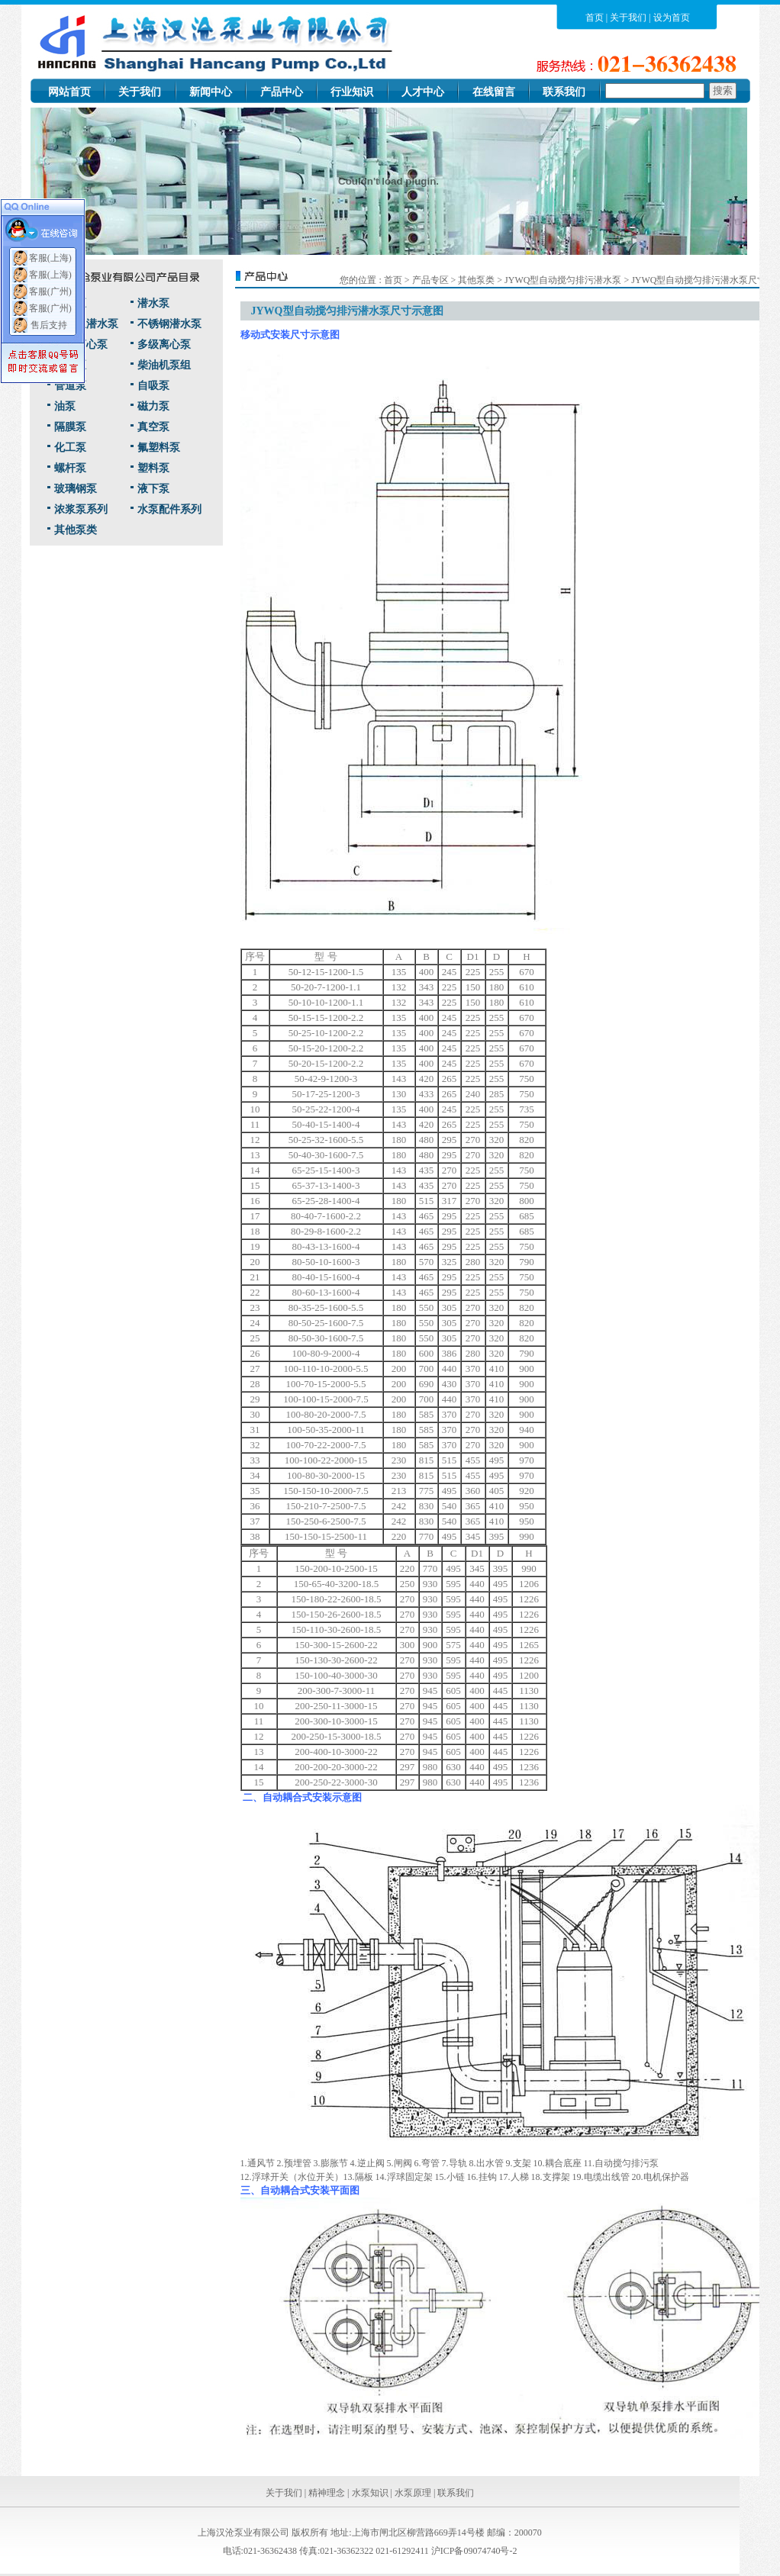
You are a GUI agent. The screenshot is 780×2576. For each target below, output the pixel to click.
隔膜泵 (70, 427)
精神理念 (326, 2492)
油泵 (65, 406)
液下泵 (153, 488)
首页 (594, 17)
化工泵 (70, 447)
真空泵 (153, 427)
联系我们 (564, 92)
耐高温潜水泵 (86, 324)
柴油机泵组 (164, 365)
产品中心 (281, 92)
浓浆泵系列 (81, 509)
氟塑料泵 (158, 447)
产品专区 (430, 280)
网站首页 (69, 92)
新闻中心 (210, 92)
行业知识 (351, 92)
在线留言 (493, 92)
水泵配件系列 (169, 509)
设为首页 (671, 17)
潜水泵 (153, 303)
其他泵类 (75, 530)
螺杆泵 (70, 468)
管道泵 (70, 385)
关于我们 (628, 17)
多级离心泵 (164, 344)
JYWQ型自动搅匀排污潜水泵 (564, 280)
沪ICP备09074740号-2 (474, 2550)
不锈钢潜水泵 (169, 324)
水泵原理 (413, 2492)
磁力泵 (153, 406)
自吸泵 (153, 385)
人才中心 (422, 92)
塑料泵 (153, 468)
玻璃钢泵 (75, 488)
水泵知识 (370, 2492)
